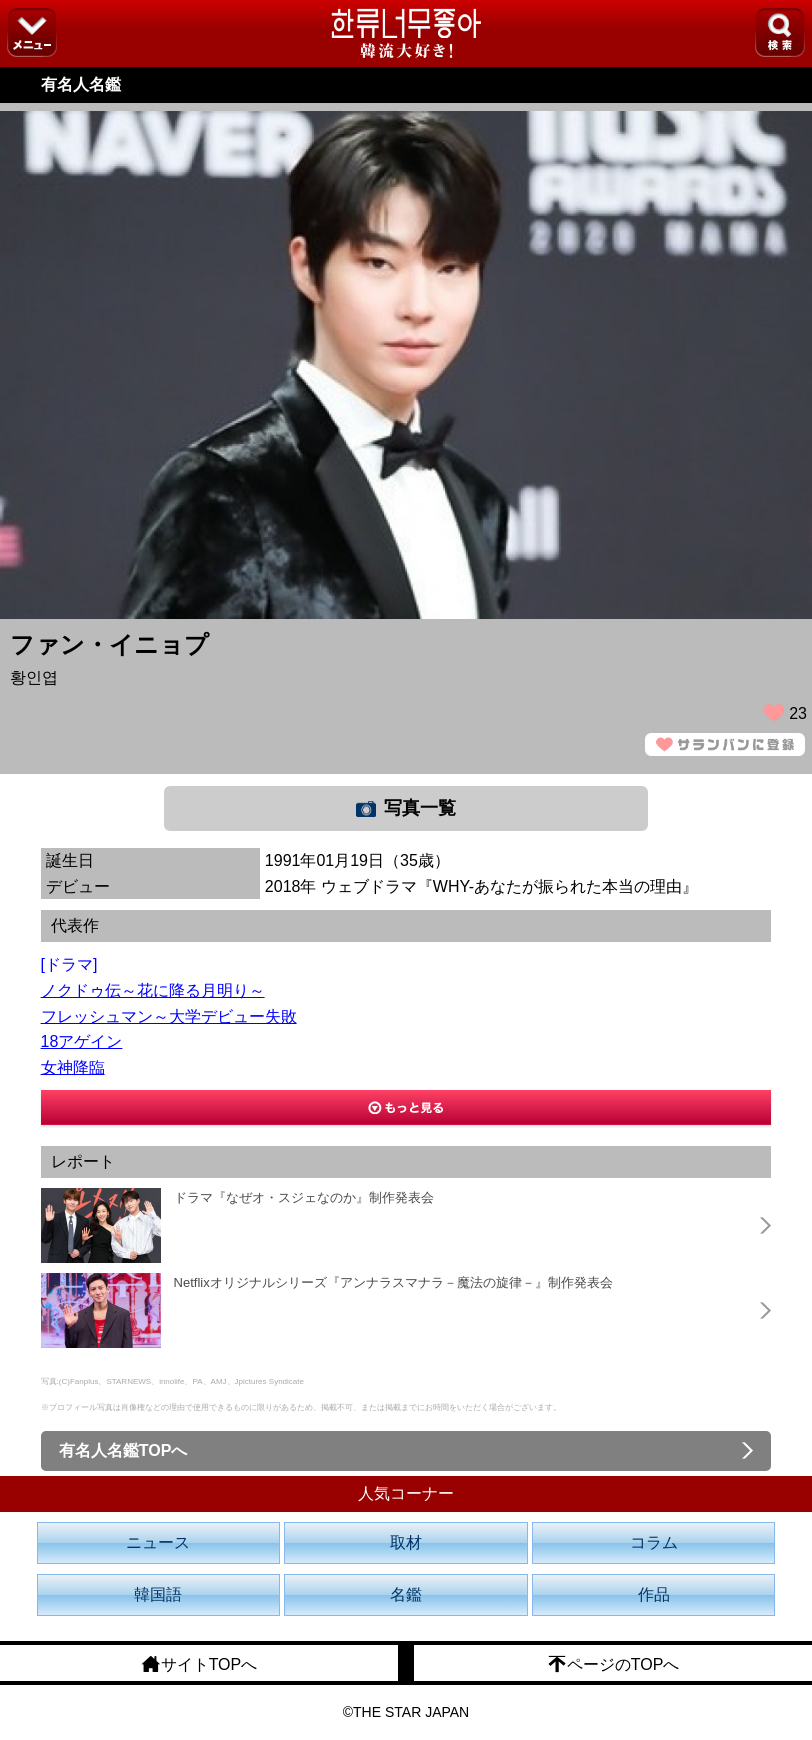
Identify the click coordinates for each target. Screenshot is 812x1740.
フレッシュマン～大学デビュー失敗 (169, 1016)
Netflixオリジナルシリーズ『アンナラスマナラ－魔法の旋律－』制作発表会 (393, 1282)
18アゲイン (82, 1041)
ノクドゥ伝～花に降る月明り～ (153, 990)
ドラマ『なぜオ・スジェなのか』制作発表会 (304, 1197)
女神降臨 (73, 1067)
